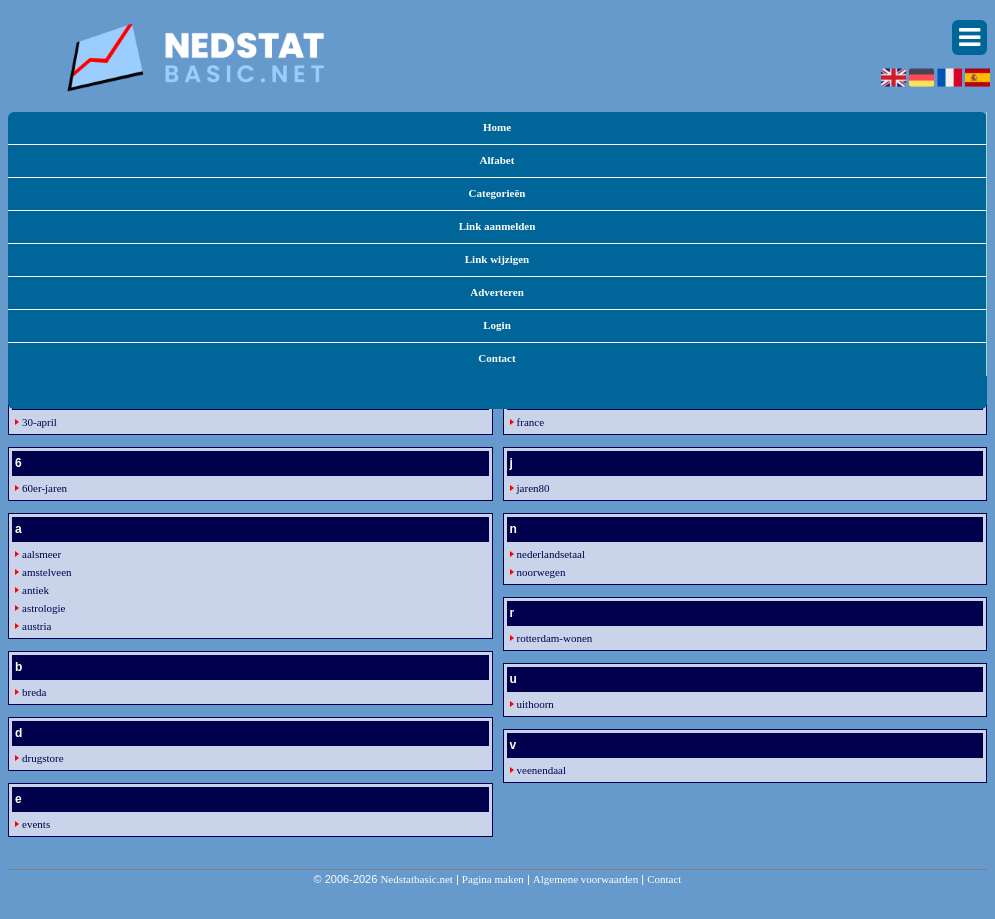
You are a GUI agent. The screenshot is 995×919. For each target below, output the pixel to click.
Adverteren (497, 292)
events (36, 824)
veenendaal (541, 770)
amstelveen (46, 572)
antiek (35, 590)
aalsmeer (41, 554)
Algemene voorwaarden (585, 879)
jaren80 (533, 488)
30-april (39, 422)
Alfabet (497, 160)
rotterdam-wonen (555, 638)
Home (497, 127)
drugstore (43, 758)
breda (34, 692)
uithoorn (535, 704)
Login (497, 325)
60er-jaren (44, 488)
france (530, 422)
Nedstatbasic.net (416, 879)
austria (36, 626)
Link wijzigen (497, 259)
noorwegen (541, 572)
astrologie (43, 608)
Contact (496, 358)
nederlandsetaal (551, 554)
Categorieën (497, 193)
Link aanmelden (497, 226)
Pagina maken (493, 879)
